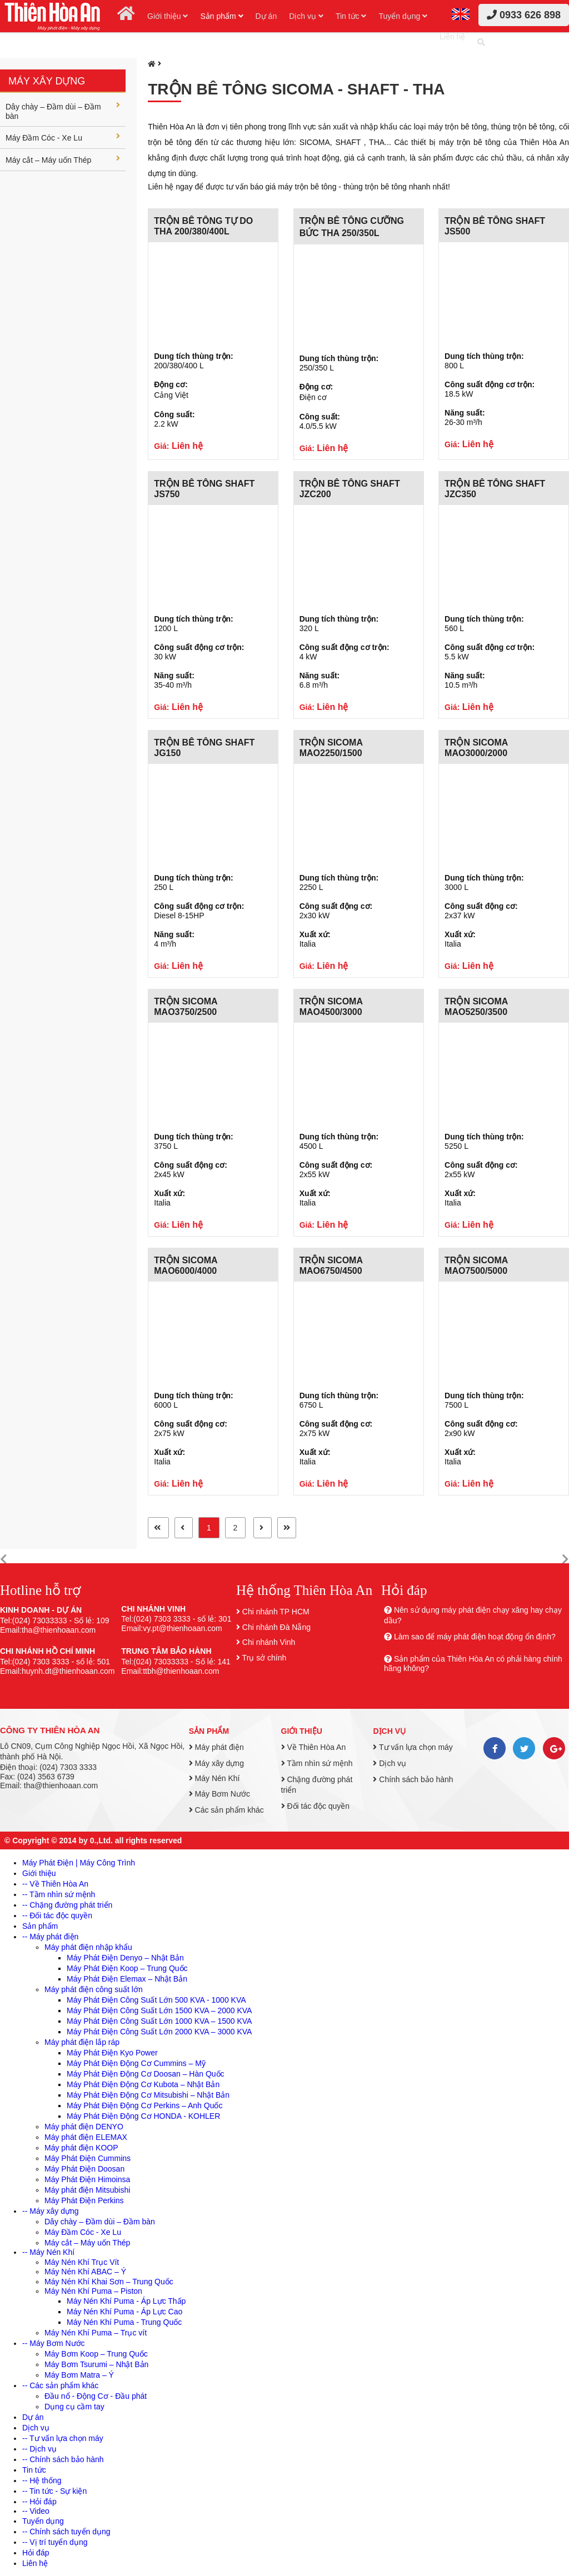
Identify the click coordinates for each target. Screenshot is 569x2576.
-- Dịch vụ (39, 2448)
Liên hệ (452, 36)
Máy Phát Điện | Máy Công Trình (78, 1862)
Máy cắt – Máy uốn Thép (63, 159)
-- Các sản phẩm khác (60, 2385)
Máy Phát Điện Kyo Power (112, 2052)
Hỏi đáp (35, 2552)
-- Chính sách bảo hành (63, 2459)
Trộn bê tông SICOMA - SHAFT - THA (296, 89)
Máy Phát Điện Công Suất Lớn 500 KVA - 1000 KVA (156, 1999)
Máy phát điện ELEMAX (85, 2137)
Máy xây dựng (46, 81)
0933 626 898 (524, 15)
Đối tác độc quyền (315, 1806)
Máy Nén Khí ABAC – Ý (85, 2271)
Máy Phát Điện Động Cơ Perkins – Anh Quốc (144, 2105)
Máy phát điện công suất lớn (93, 1989)
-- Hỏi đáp (39, 2501)
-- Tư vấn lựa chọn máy (62, 2438)
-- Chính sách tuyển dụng (66, 2531)
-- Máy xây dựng (50, 2211)
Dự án (266, 16)
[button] (3, 1559)
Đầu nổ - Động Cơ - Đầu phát (95, 2396)
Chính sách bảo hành (413, 1779)
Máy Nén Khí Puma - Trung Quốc (124, 2322)
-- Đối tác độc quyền (57, 1915)
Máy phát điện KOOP (81, 2147)
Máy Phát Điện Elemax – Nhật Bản (127, 1978)
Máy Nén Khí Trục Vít (81, 2262)
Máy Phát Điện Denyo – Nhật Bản (125, 1957)
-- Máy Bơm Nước (53, 2343)
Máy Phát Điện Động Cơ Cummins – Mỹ (136, 2063)
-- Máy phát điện (50, 1936)
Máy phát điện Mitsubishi (87, 2189)
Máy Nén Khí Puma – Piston (93, 2291)
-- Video (35, 2511)
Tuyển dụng (402, 16)
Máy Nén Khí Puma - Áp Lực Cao (124, 2311)
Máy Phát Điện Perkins (84, 2200)
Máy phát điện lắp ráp (81, 2042)
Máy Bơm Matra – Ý (79, 2374)
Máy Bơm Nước (219, 1793)
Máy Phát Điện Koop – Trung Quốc (127, 1968)
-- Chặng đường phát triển (67, 1904)
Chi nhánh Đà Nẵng (276, 1627)
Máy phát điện (216, 1747)
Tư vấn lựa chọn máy (412, 1747)
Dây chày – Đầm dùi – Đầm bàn (63, 111)
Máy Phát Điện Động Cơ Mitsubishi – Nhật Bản (148, 2094)
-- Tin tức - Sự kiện (54, 2491)
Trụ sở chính (264, 1657)
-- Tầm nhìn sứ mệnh (58, 1894)
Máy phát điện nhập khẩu (88, 1947)
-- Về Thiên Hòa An (55, 1883)
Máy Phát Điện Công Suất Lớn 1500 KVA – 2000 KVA (159, 2010)
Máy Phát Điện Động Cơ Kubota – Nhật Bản (143, 2084)
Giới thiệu (167, 16)
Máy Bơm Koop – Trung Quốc (96, 2353)
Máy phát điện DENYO (83, 2126)
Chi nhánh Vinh (268, 1642)
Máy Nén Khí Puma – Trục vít (95, 2332)
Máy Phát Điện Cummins (87, 2158)
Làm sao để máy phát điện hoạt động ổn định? (475, 1636)
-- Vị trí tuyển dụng (54, 2542)
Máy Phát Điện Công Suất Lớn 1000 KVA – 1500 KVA (159, 2021)
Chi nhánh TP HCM (276, 1611)
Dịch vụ (306, 16)
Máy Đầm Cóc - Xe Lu (63, 137)
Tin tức (351, 16)
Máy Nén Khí (214, 1778)
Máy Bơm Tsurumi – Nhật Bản (96, 2364)
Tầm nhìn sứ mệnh (317, 1763)
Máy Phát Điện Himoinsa (87, 2179)
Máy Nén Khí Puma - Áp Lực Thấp (126, 2301)
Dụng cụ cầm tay (74, 2406)
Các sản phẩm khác (226, 1809)
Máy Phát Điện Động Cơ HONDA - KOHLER (143, 2116)
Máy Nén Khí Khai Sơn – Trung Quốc (108, 2281)
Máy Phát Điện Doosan (84, 2168)
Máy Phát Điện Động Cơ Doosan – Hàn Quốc (145, 2073)
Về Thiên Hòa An (313, 1747)
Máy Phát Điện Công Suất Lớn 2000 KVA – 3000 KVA (159, 2031)
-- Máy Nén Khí (48, 2252)
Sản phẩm (221, 16)
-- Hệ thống (41, 2480)
